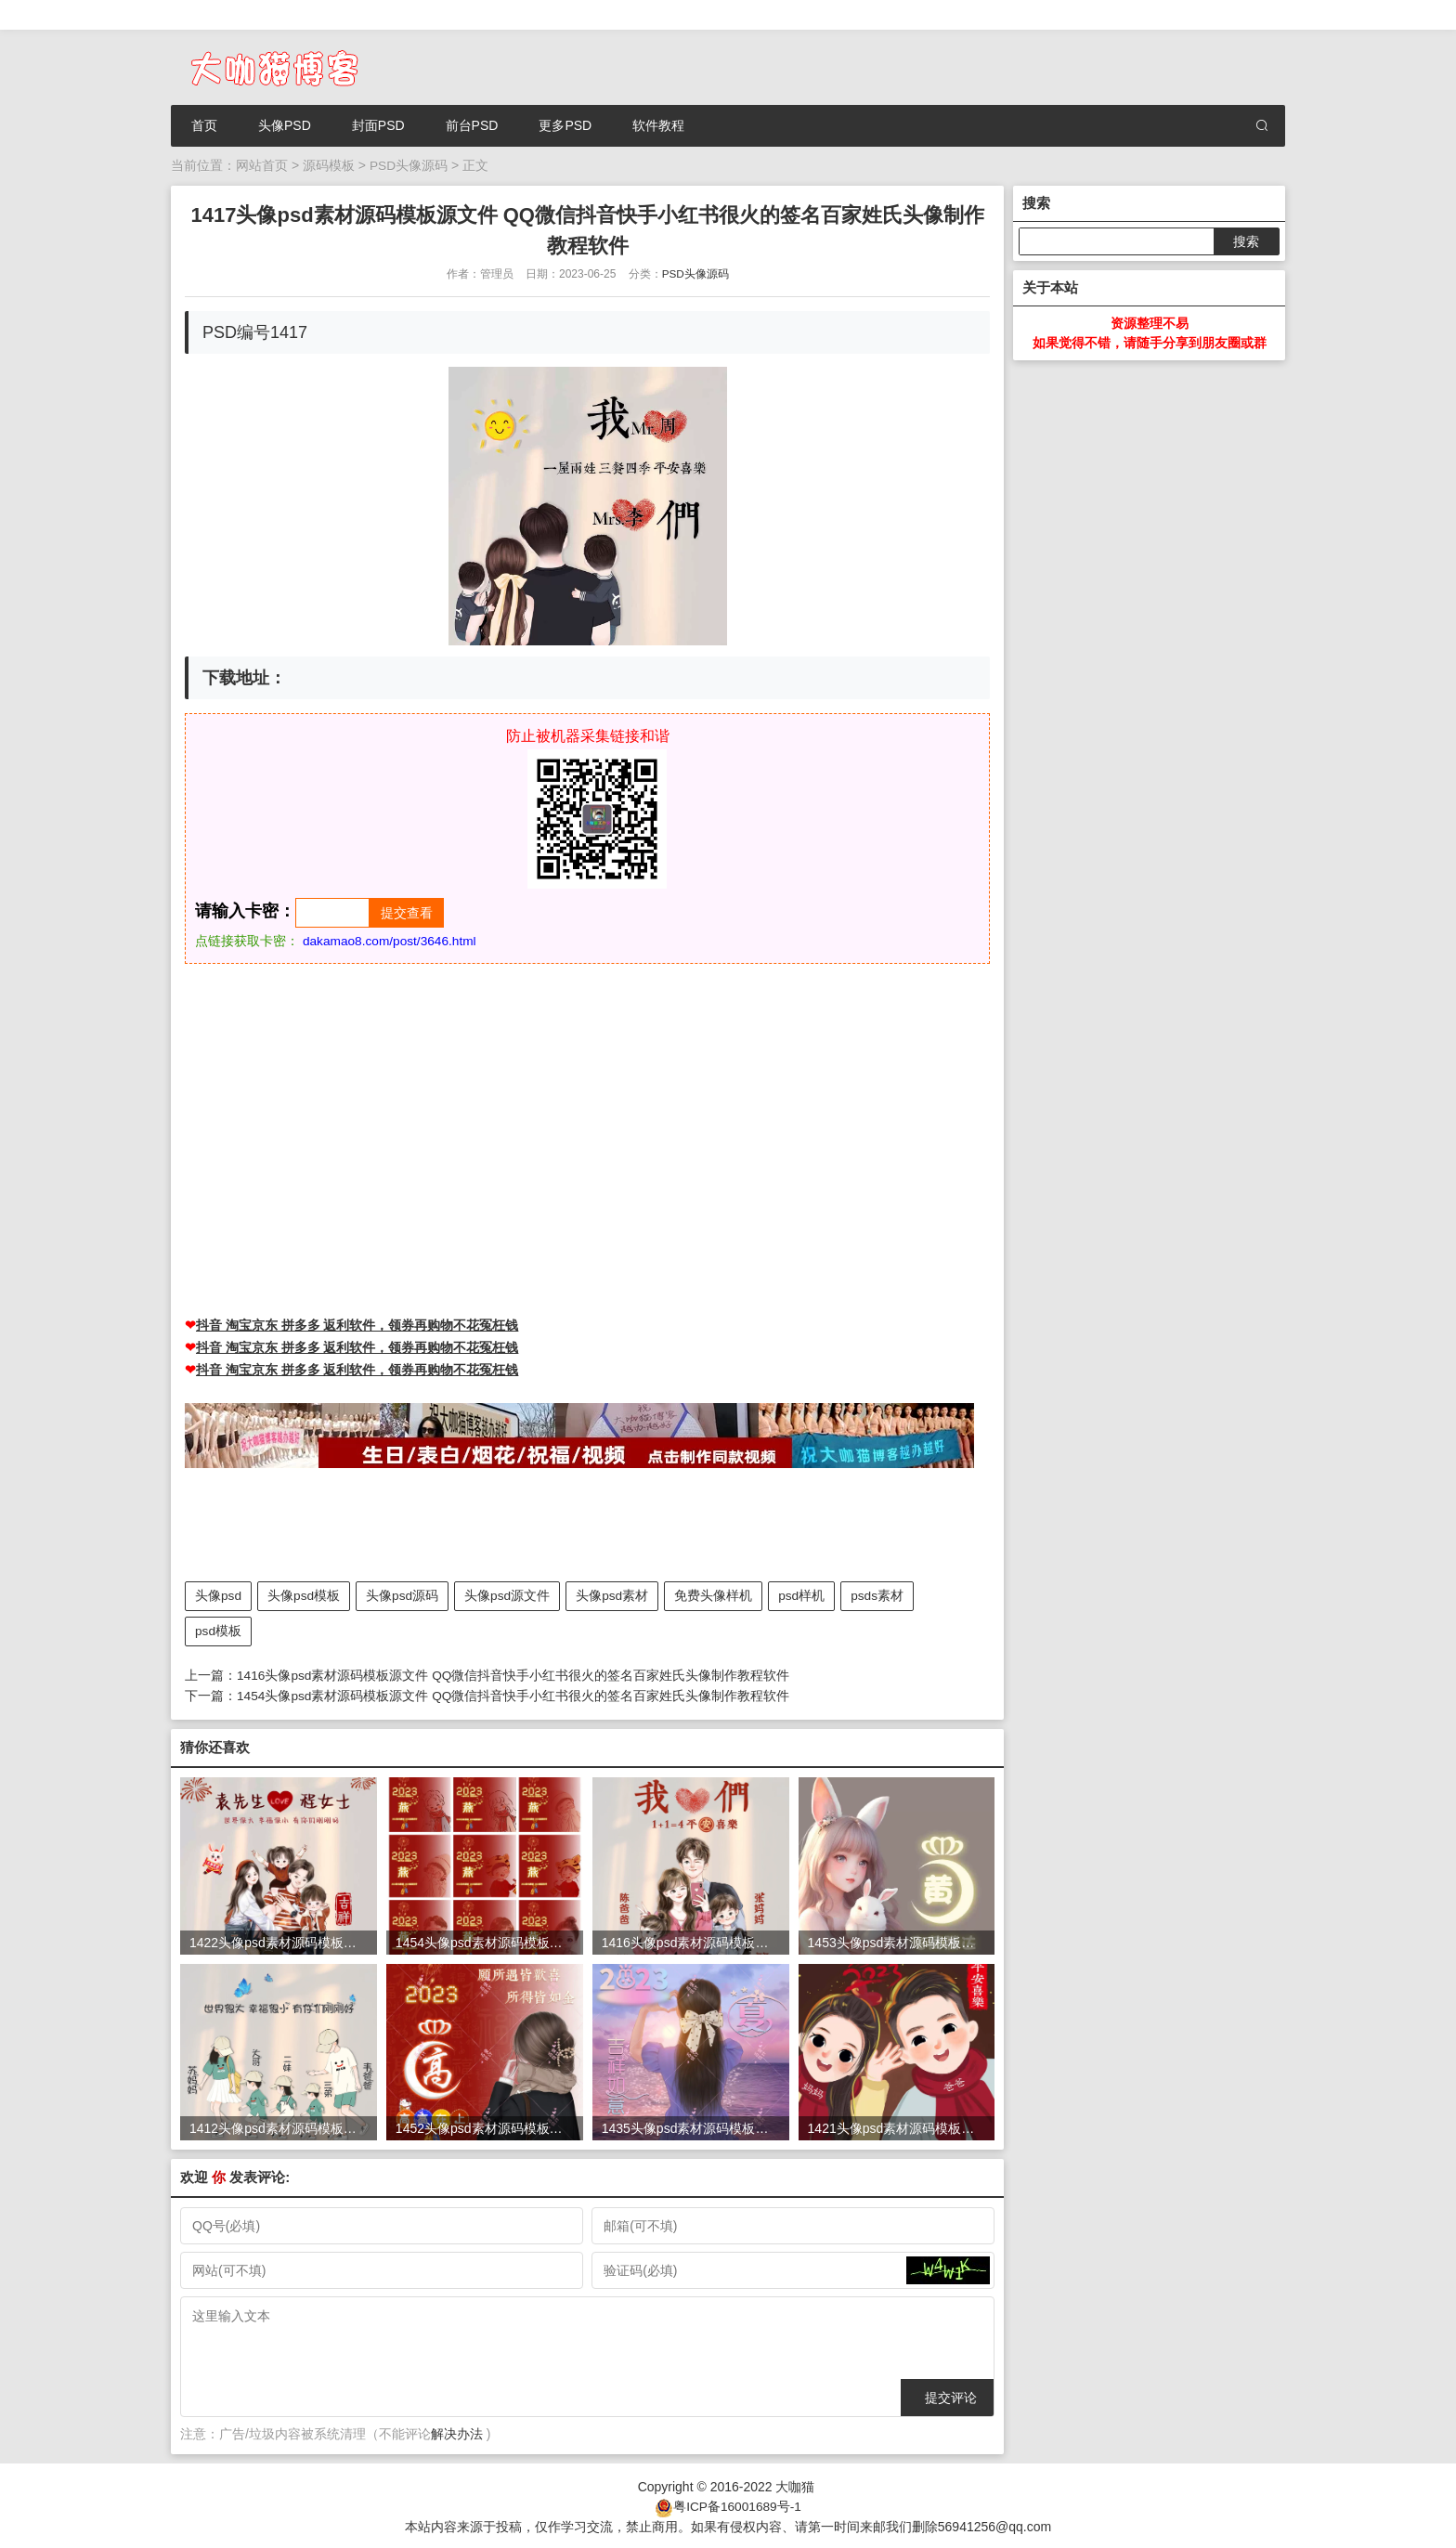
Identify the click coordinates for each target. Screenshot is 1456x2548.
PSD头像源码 (409, 165)
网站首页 (262, 165)
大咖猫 (794, 2484)
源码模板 (329, 165)
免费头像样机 (716, 1595)
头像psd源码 (403, 1595)
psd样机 (804, 1595)
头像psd (218, 1595)
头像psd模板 (305, 1595)
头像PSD (284, 125)
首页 (204, 125)
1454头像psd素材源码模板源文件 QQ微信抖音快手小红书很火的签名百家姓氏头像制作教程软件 (514, 1693)
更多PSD (565, 125)
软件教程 (658, 125)
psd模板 (218, 1630)
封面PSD (378, 125)
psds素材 (880, 1595)
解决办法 (457, 2432)
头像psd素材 (614, 1595)
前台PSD (472, 125)
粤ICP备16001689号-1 (737, 2504)
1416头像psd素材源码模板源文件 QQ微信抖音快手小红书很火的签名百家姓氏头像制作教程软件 (514, 1674)
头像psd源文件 (509, 1595)
